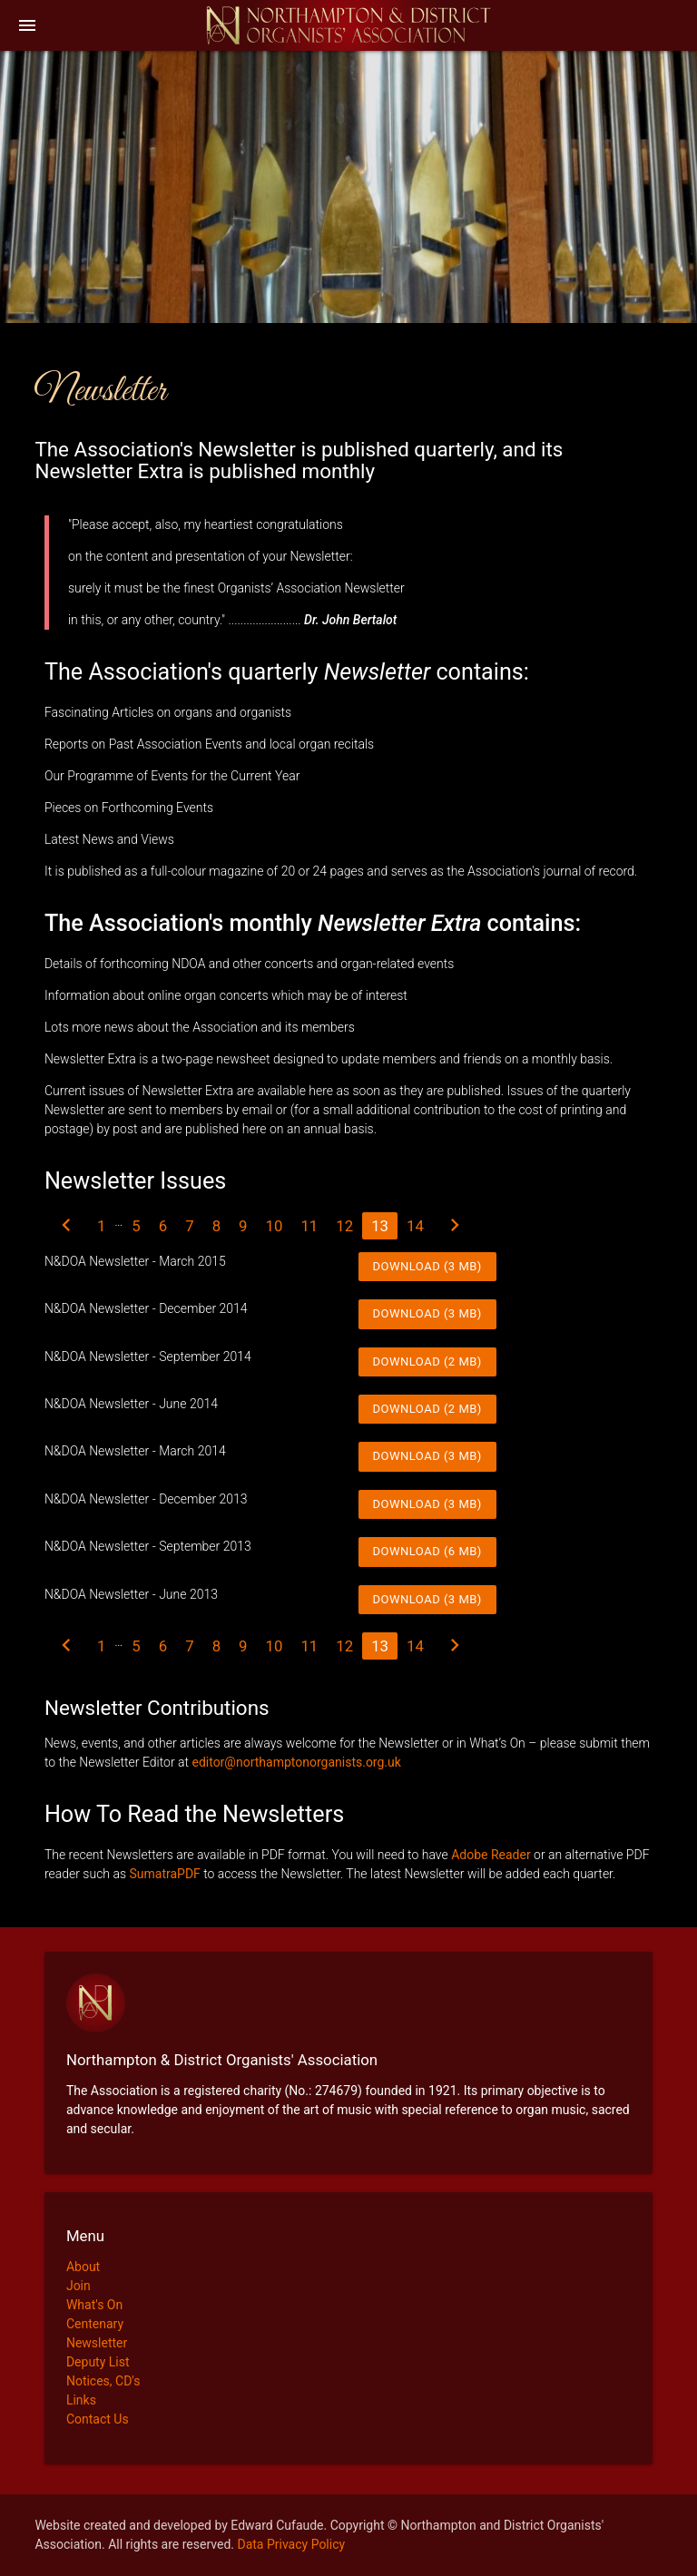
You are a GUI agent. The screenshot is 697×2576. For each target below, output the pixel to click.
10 (274, 1226)
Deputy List (98, 2362)
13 (379, 1226)
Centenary (94, 2323)
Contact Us (97, 2419)
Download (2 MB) (427, 1361)
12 (344, 1226)
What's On (94, 2304)
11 (309, 1226)
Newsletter (96, 2343)
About (83, 2266)
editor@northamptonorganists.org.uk (295, 1762)
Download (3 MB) (427, 1266)
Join (78, 2285)
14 (415, 1226)
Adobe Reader (491, 1854)
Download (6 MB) (427, 1551)
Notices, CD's (103, 2381)
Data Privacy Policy (291, 2544)
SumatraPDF (164, 1873)
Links (81, 2400)
